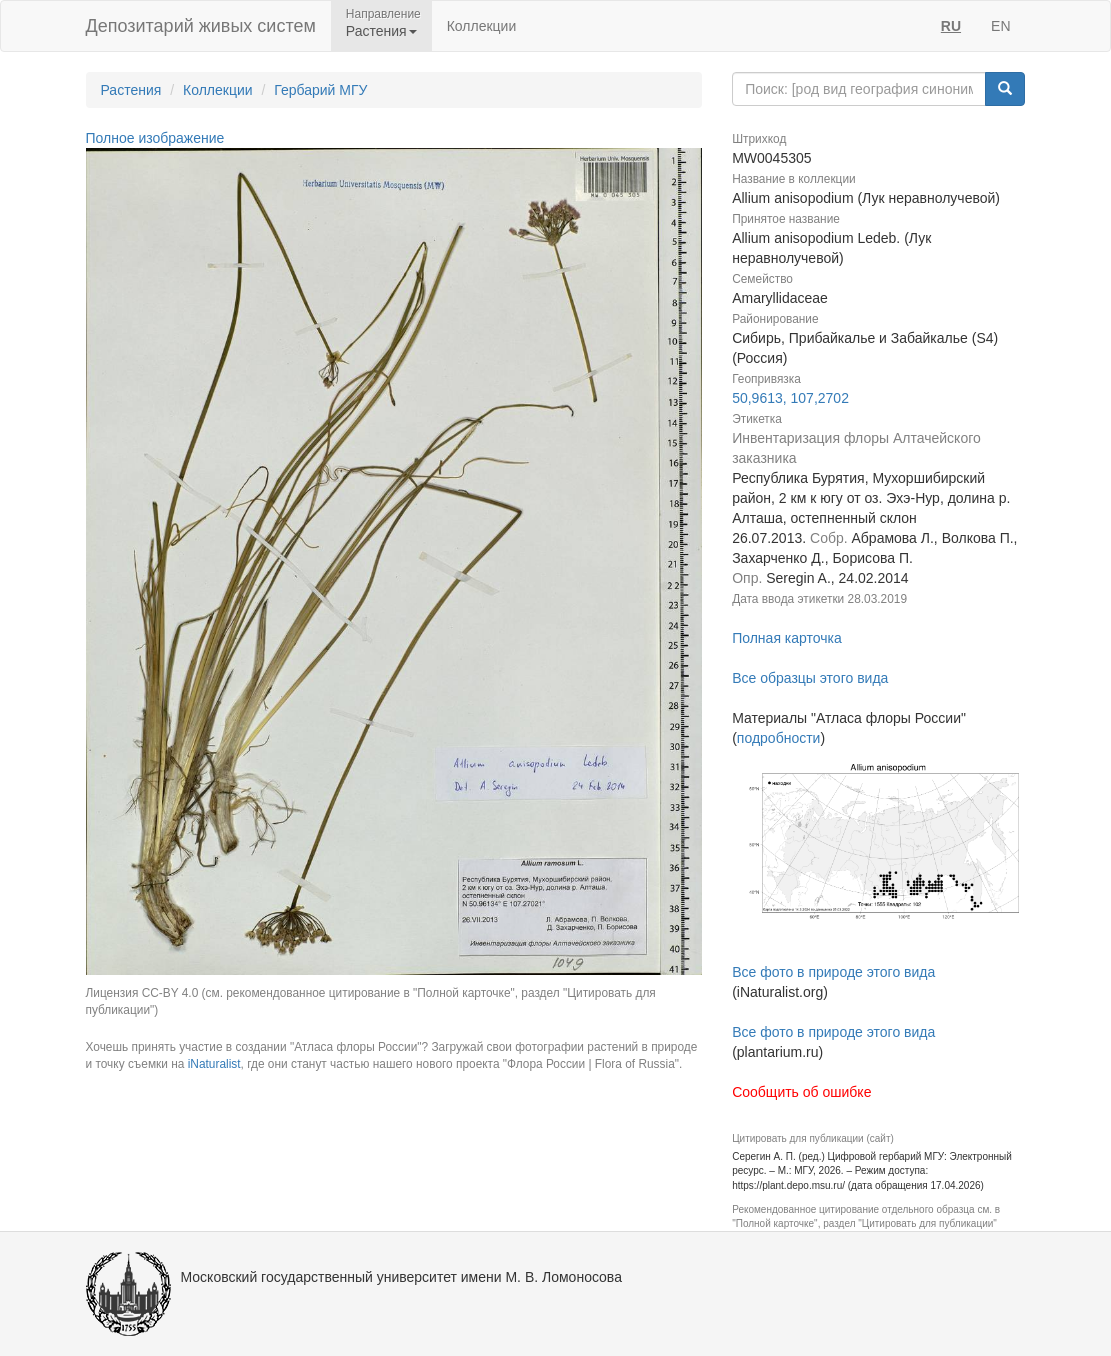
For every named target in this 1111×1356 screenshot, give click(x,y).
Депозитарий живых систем (201, 26)
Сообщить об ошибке (801, 1092)
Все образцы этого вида (810, 678)
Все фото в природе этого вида (833, 972)
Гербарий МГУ (320, 90)
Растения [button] (381, 31)
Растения (131, 90)
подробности (779, 738)
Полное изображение (155, 138)
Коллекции (482, 26)
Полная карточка (787, 638)
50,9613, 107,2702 (790, 398)
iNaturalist (214, 1064)
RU (951, 26)
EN (1000, 26)
